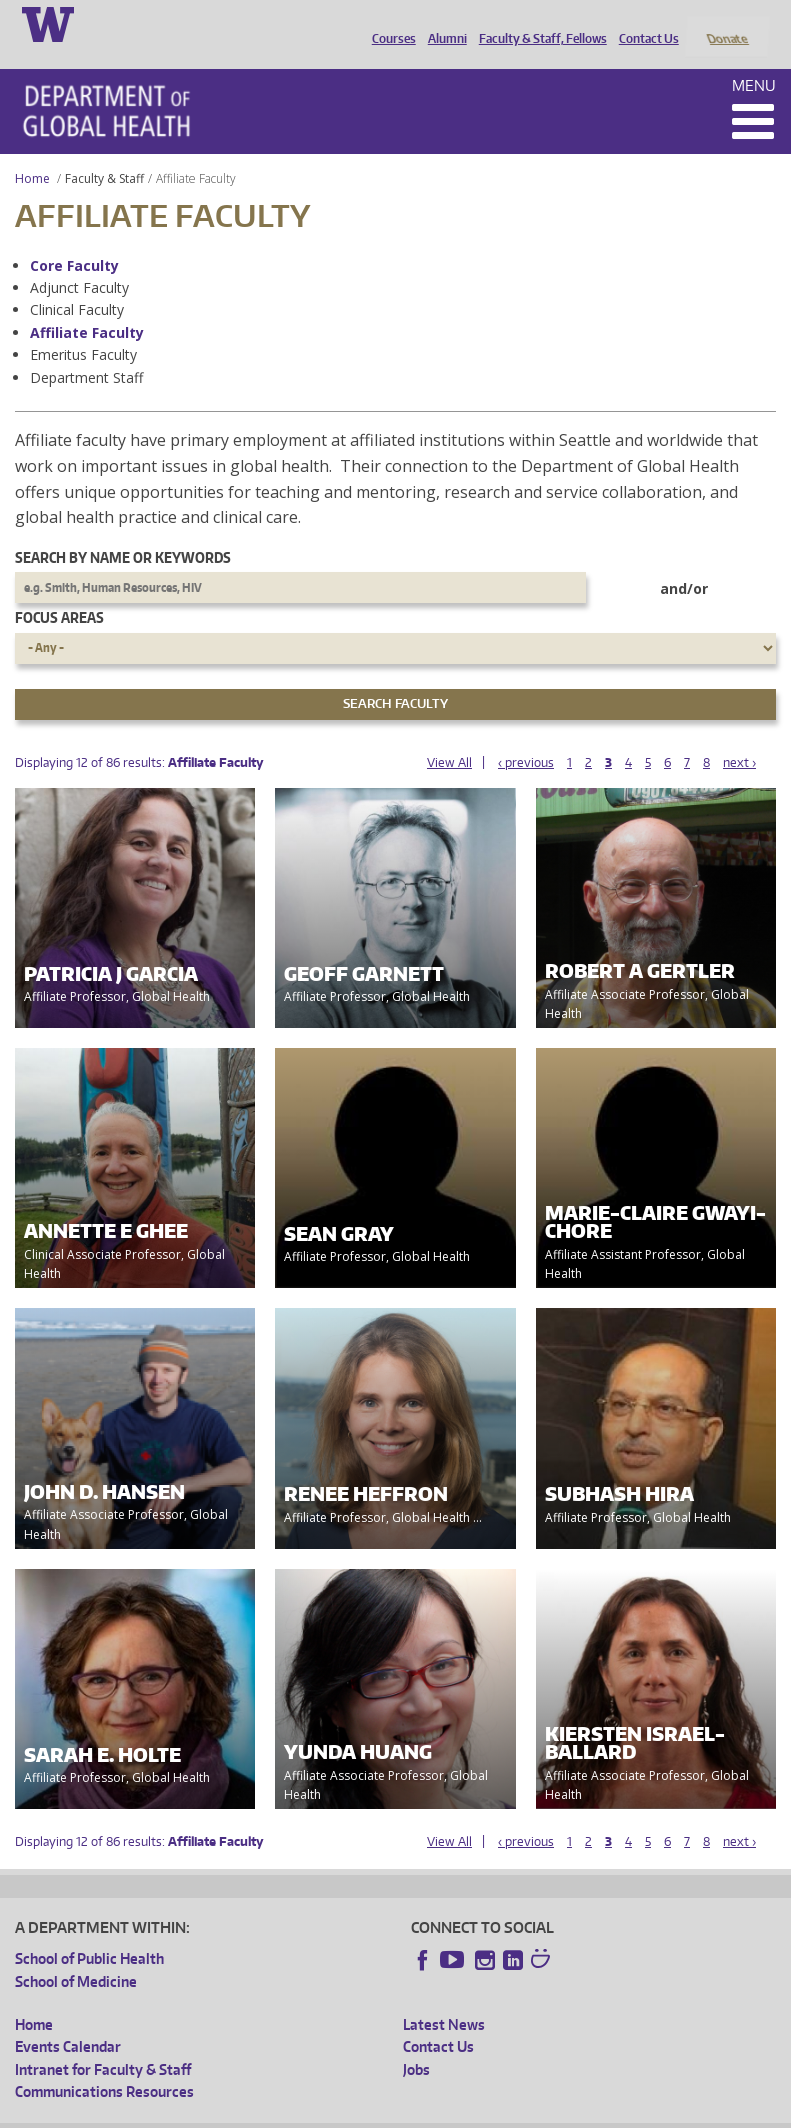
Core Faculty (74, 238)
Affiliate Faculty (87, 305)
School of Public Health (89, 1932)
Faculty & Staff (104, 151)
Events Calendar (68, 2020)
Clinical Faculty (77, 283)
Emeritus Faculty (83, 328)
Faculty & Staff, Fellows (538, 23)
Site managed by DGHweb (480, 2112)
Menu (754, 58)
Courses (389, 23)
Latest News (444, 1997)
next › (739, 735)
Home (32, 151)
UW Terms (361, 2112)
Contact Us (644, 23)
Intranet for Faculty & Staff (103, 2042)
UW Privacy (280, 2112)
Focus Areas (59, 591)
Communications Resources (104, 2065)
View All (449, 735)
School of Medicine (76, 1954)
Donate (726, 23)
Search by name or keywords (123, 530)
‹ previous (526, 735)
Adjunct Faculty (79, 260)
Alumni (442, 23)
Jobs (416, 2042)
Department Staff (86, 350)
